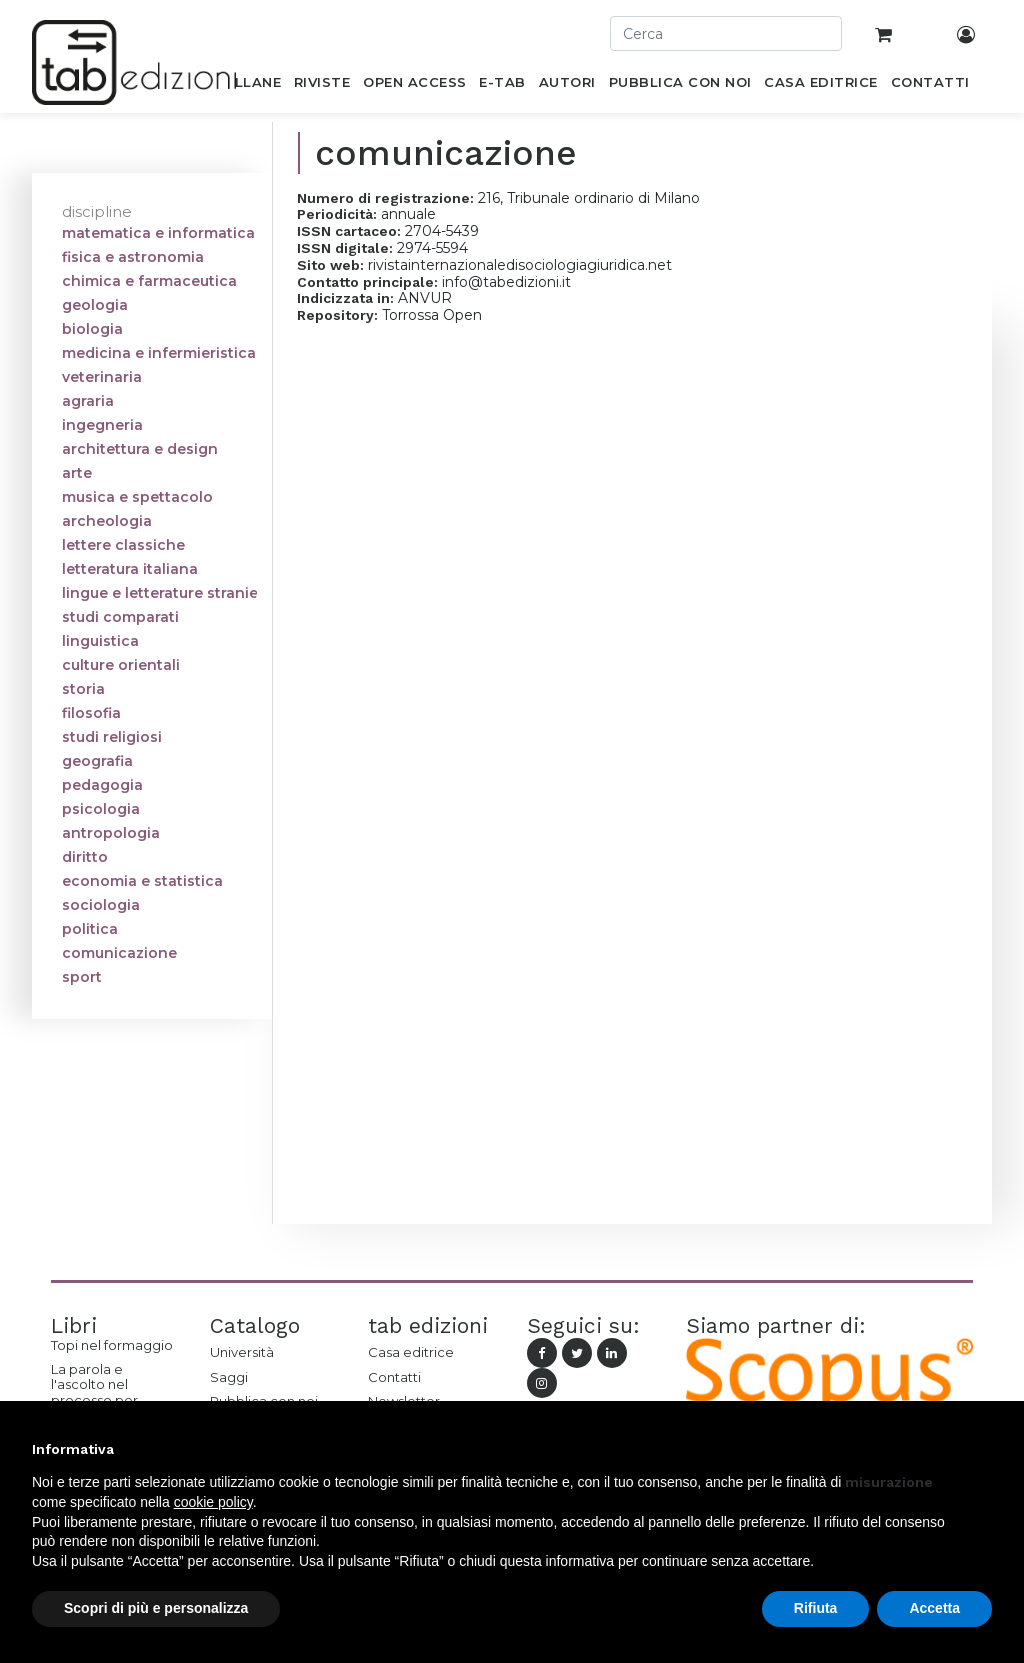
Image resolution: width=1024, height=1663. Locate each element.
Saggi (229, 1377)
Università (242, 1352)
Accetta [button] (934, 1608)
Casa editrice (411, 1352)
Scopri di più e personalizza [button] (156, 1608)
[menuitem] (246, 86)
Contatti (394, 1377)
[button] (982, 1449)
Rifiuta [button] (816, 1608)
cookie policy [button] (213, 1502)
